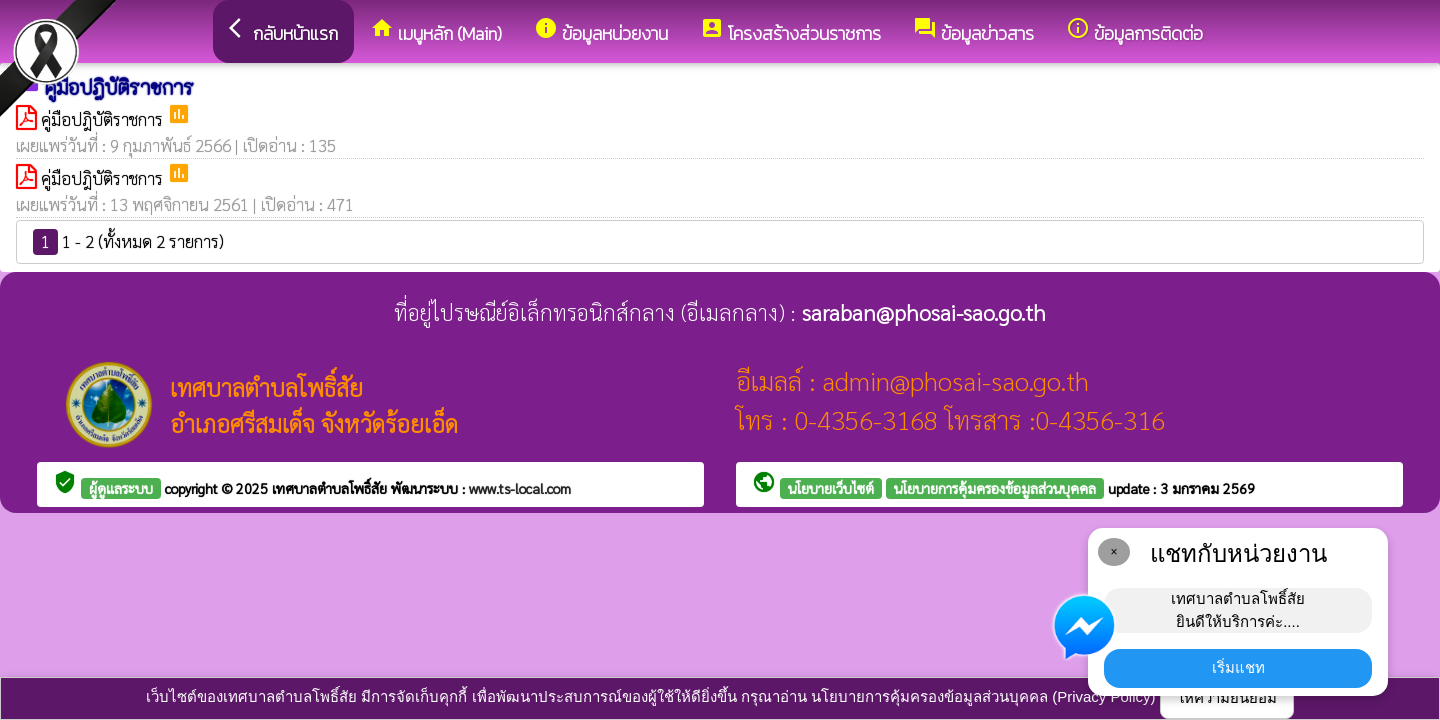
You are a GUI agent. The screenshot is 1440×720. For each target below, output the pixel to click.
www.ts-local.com (520, 488)
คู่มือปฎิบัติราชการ (104, 119)
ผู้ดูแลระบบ (121, 488)
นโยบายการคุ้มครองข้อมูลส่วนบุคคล (995, 488)
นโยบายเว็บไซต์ (831, 488)
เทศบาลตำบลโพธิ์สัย (331, 488)
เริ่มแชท (1238, 667)
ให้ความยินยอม (1227, 697)
